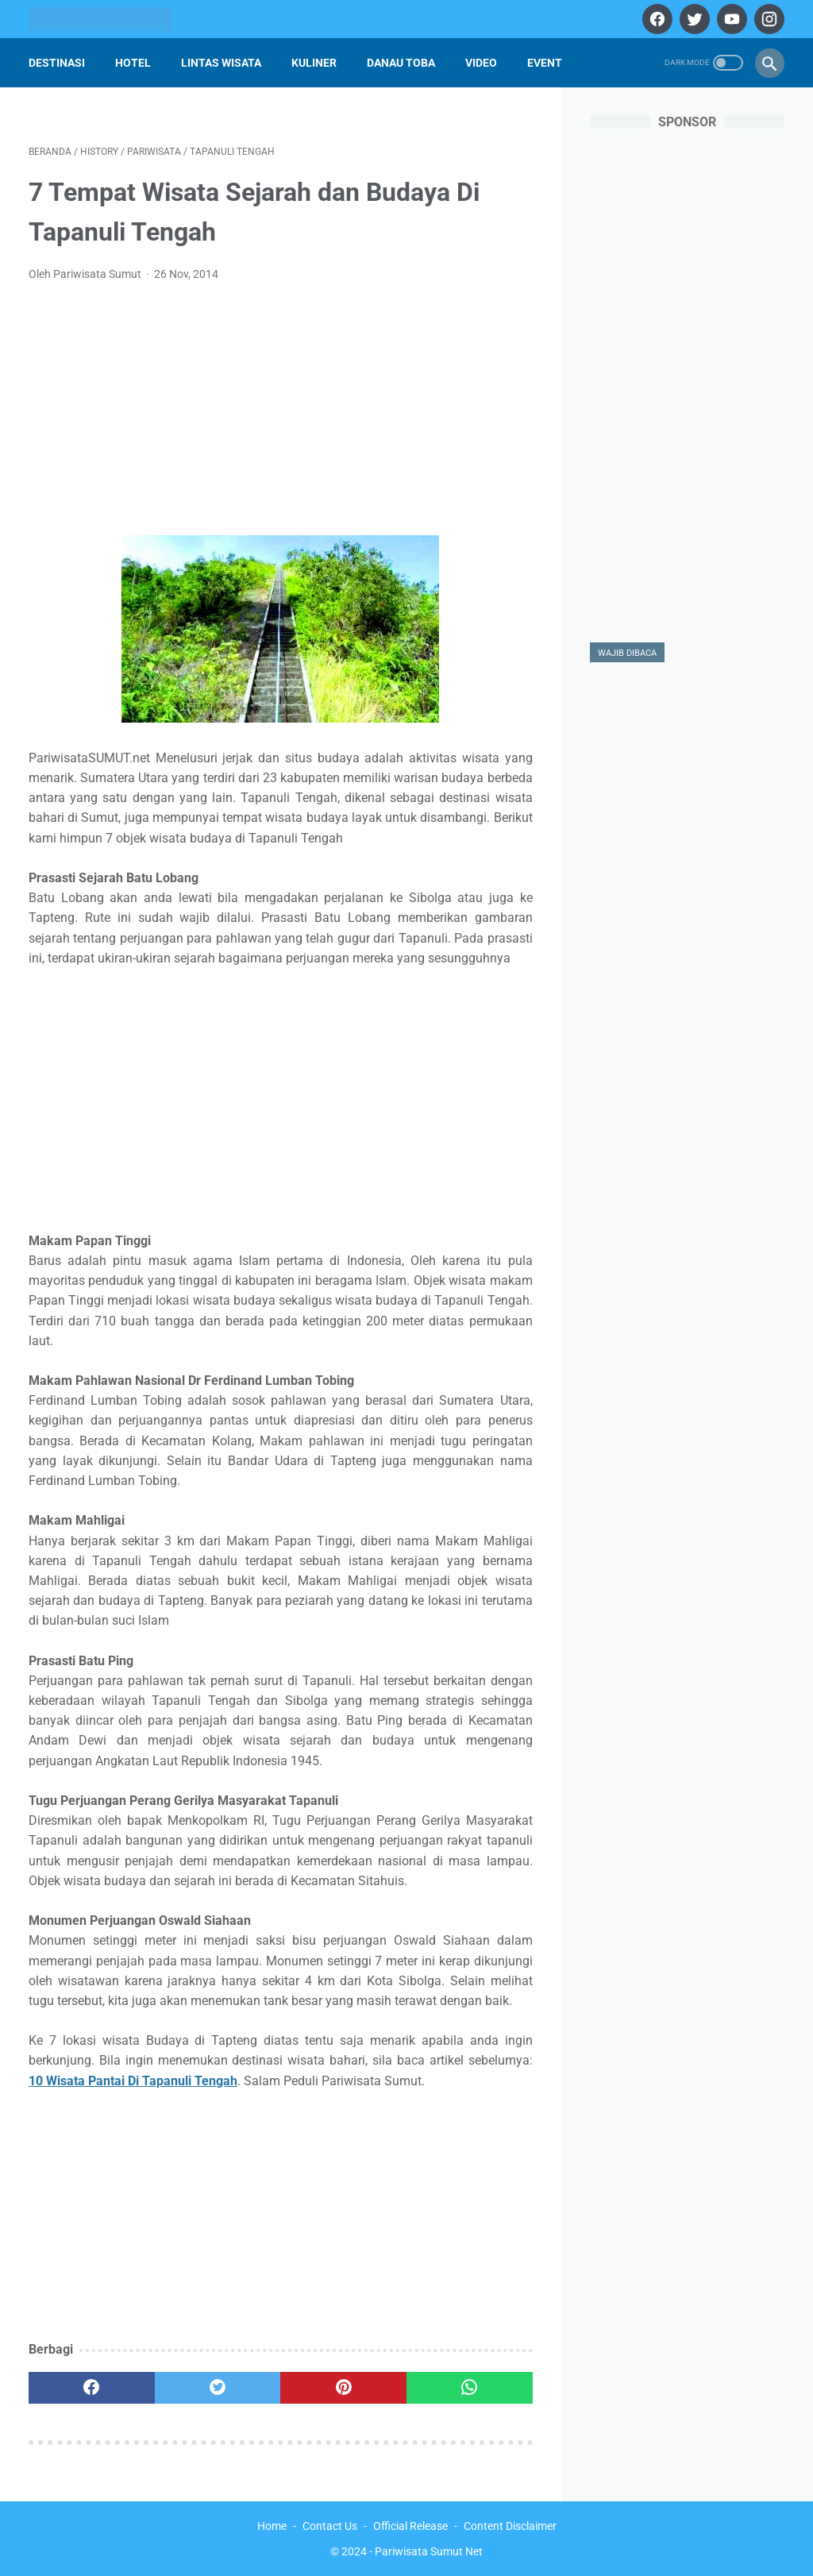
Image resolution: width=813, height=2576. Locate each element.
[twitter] (693, 19)
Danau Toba (401, 62)
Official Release (410, 2526)
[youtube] (730, 19)
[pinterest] (343, 2388)
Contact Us (329, 2526)
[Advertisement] (281, 414)
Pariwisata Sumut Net (429, 2551)
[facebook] (655, 19)
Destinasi (57, 62)
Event (544, 62)
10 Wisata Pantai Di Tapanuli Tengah (133, 2080)
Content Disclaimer (510, 2526)
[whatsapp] (469, 2388)
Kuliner (314, 62)
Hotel (133, 62)
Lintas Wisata (221, 62)
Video (481, 62)
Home (272, 2526)
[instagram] (767, 19)
